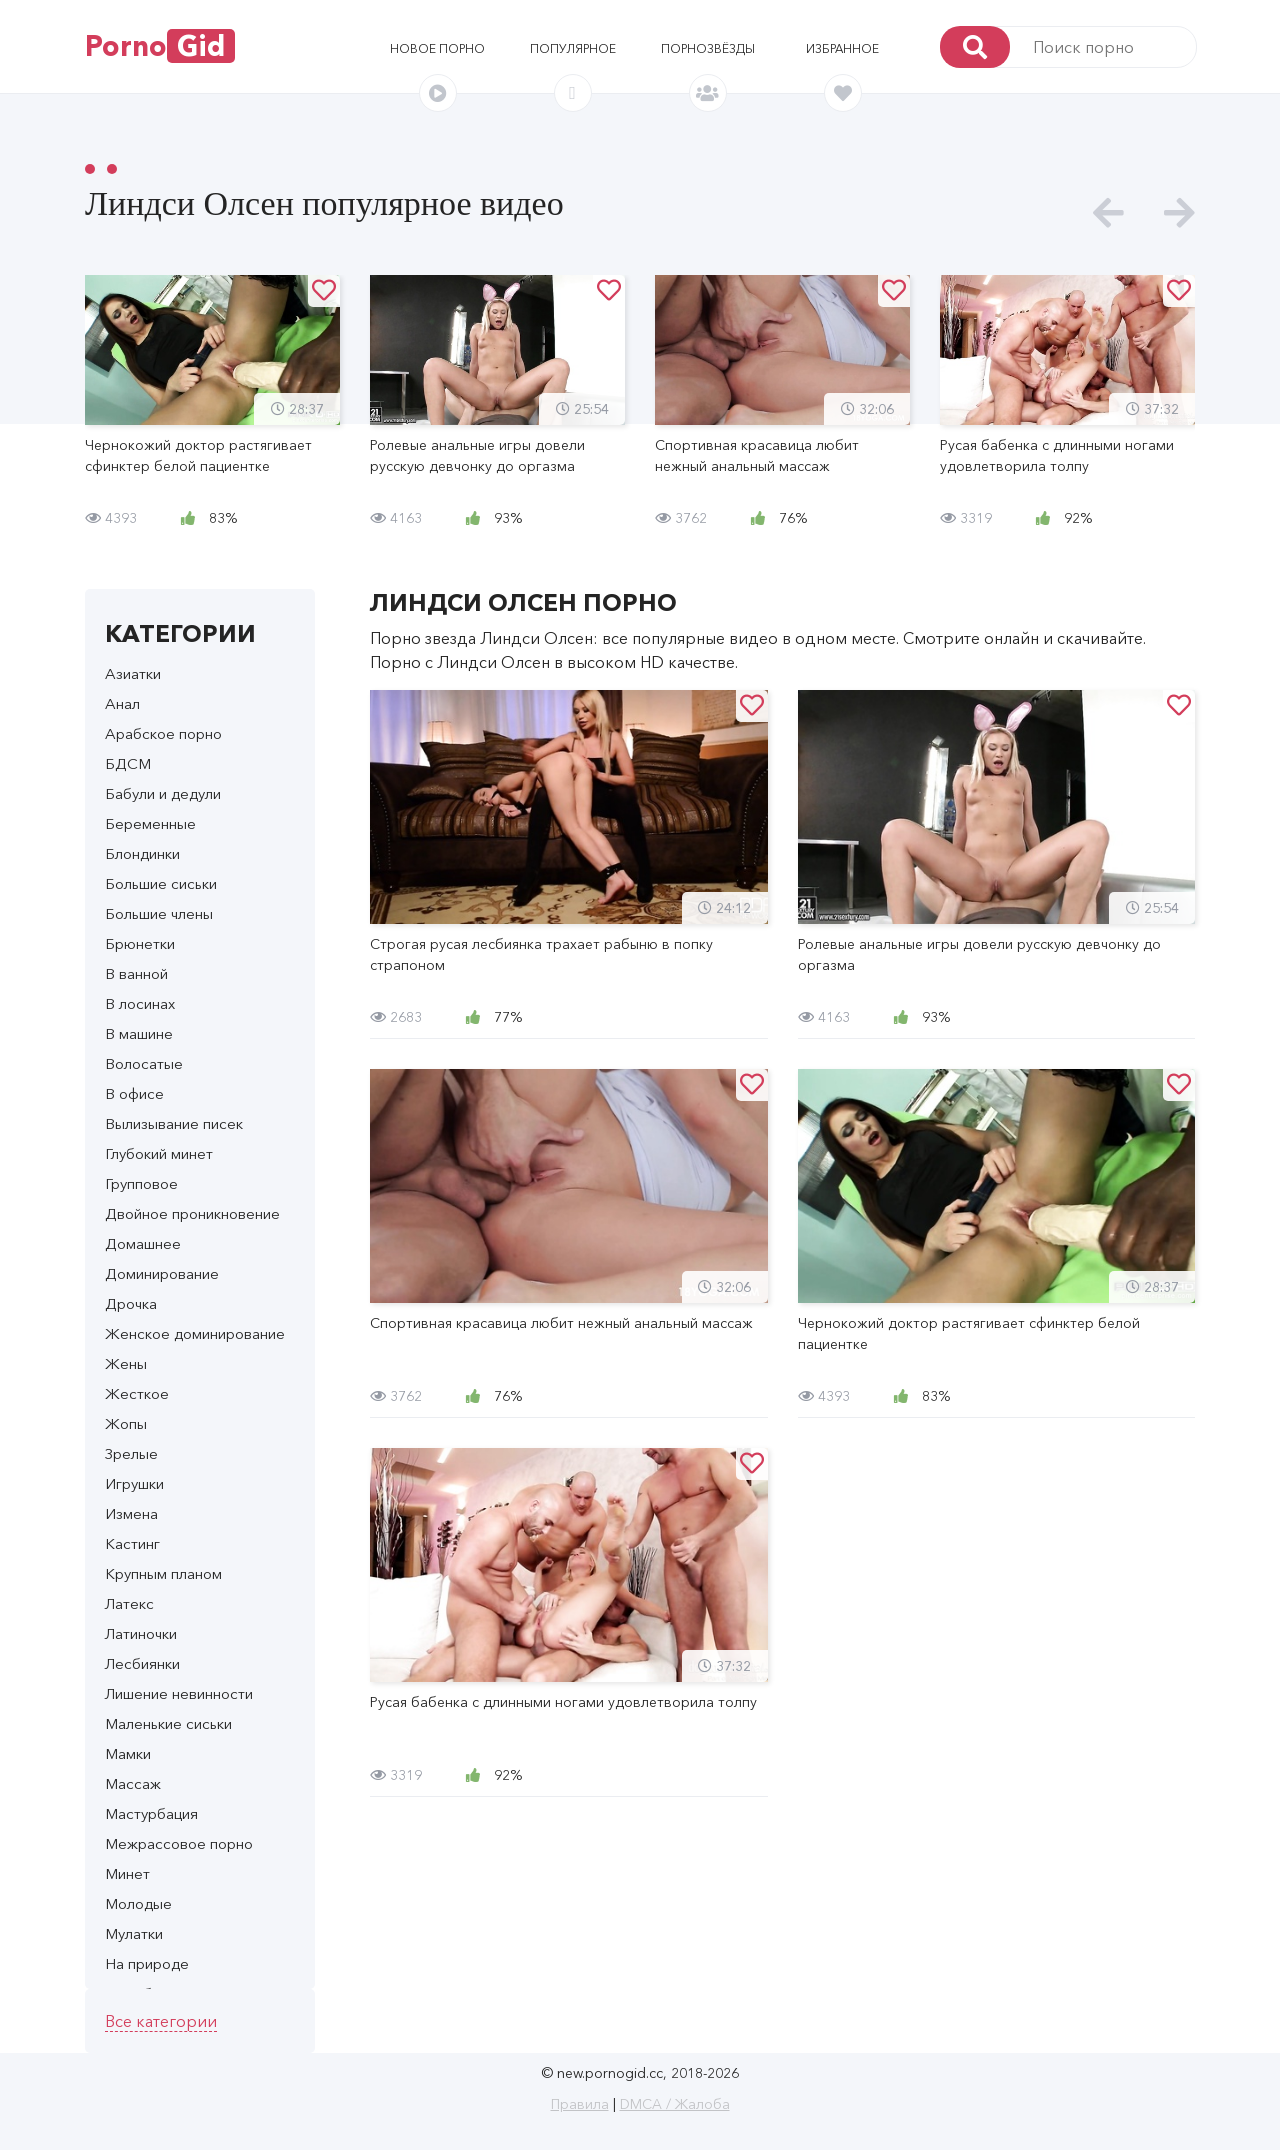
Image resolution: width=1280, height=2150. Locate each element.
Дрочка (131, 1303)
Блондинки (142, 853)
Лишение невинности (179, 1693)
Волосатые (144, 1063)
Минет (127, 1873)
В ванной (136, 973)
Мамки (128, 1753)
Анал (122, 703)
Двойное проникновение (192, 1213)
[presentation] (1108, 213)
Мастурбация (151, 1813)
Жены (126, 1363)
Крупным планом (163, 1573)
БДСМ (128, 763)
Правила (580, 2104)
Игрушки (134, 1483)
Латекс (129, 1603)
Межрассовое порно (179, 1843)
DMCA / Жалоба (675, 2104)
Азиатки (133, 673)
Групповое (141, 1183)
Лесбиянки (142, 1663)
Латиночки (141, 1633)
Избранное (842, 48)
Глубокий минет (159, 1153)
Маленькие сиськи (168, 1723)
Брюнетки (140, 943)
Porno (160, 46)
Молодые (138, 1903)
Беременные (150, 823)
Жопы (126, 1423)
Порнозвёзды (708, 48)
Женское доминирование (195, 1333)
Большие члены (159, 913)
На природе (147, 1963)
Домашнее (143, 1243)
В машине (139, 1033)
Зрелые (131, 1453)
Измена (131, 1513)
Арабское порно (163, 733)
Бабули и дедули (163, 793)
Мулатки (134, 1933)
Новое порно (437, 48)
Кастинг (132, 1543)
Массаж (133, 1783)
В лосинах (140, 1003)
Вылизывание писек (174, 1123)
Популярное (573, 48)
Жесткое (137, 1393)
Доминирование (162, 1273)
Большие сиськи (161, 883)
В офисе (134, 1093)
